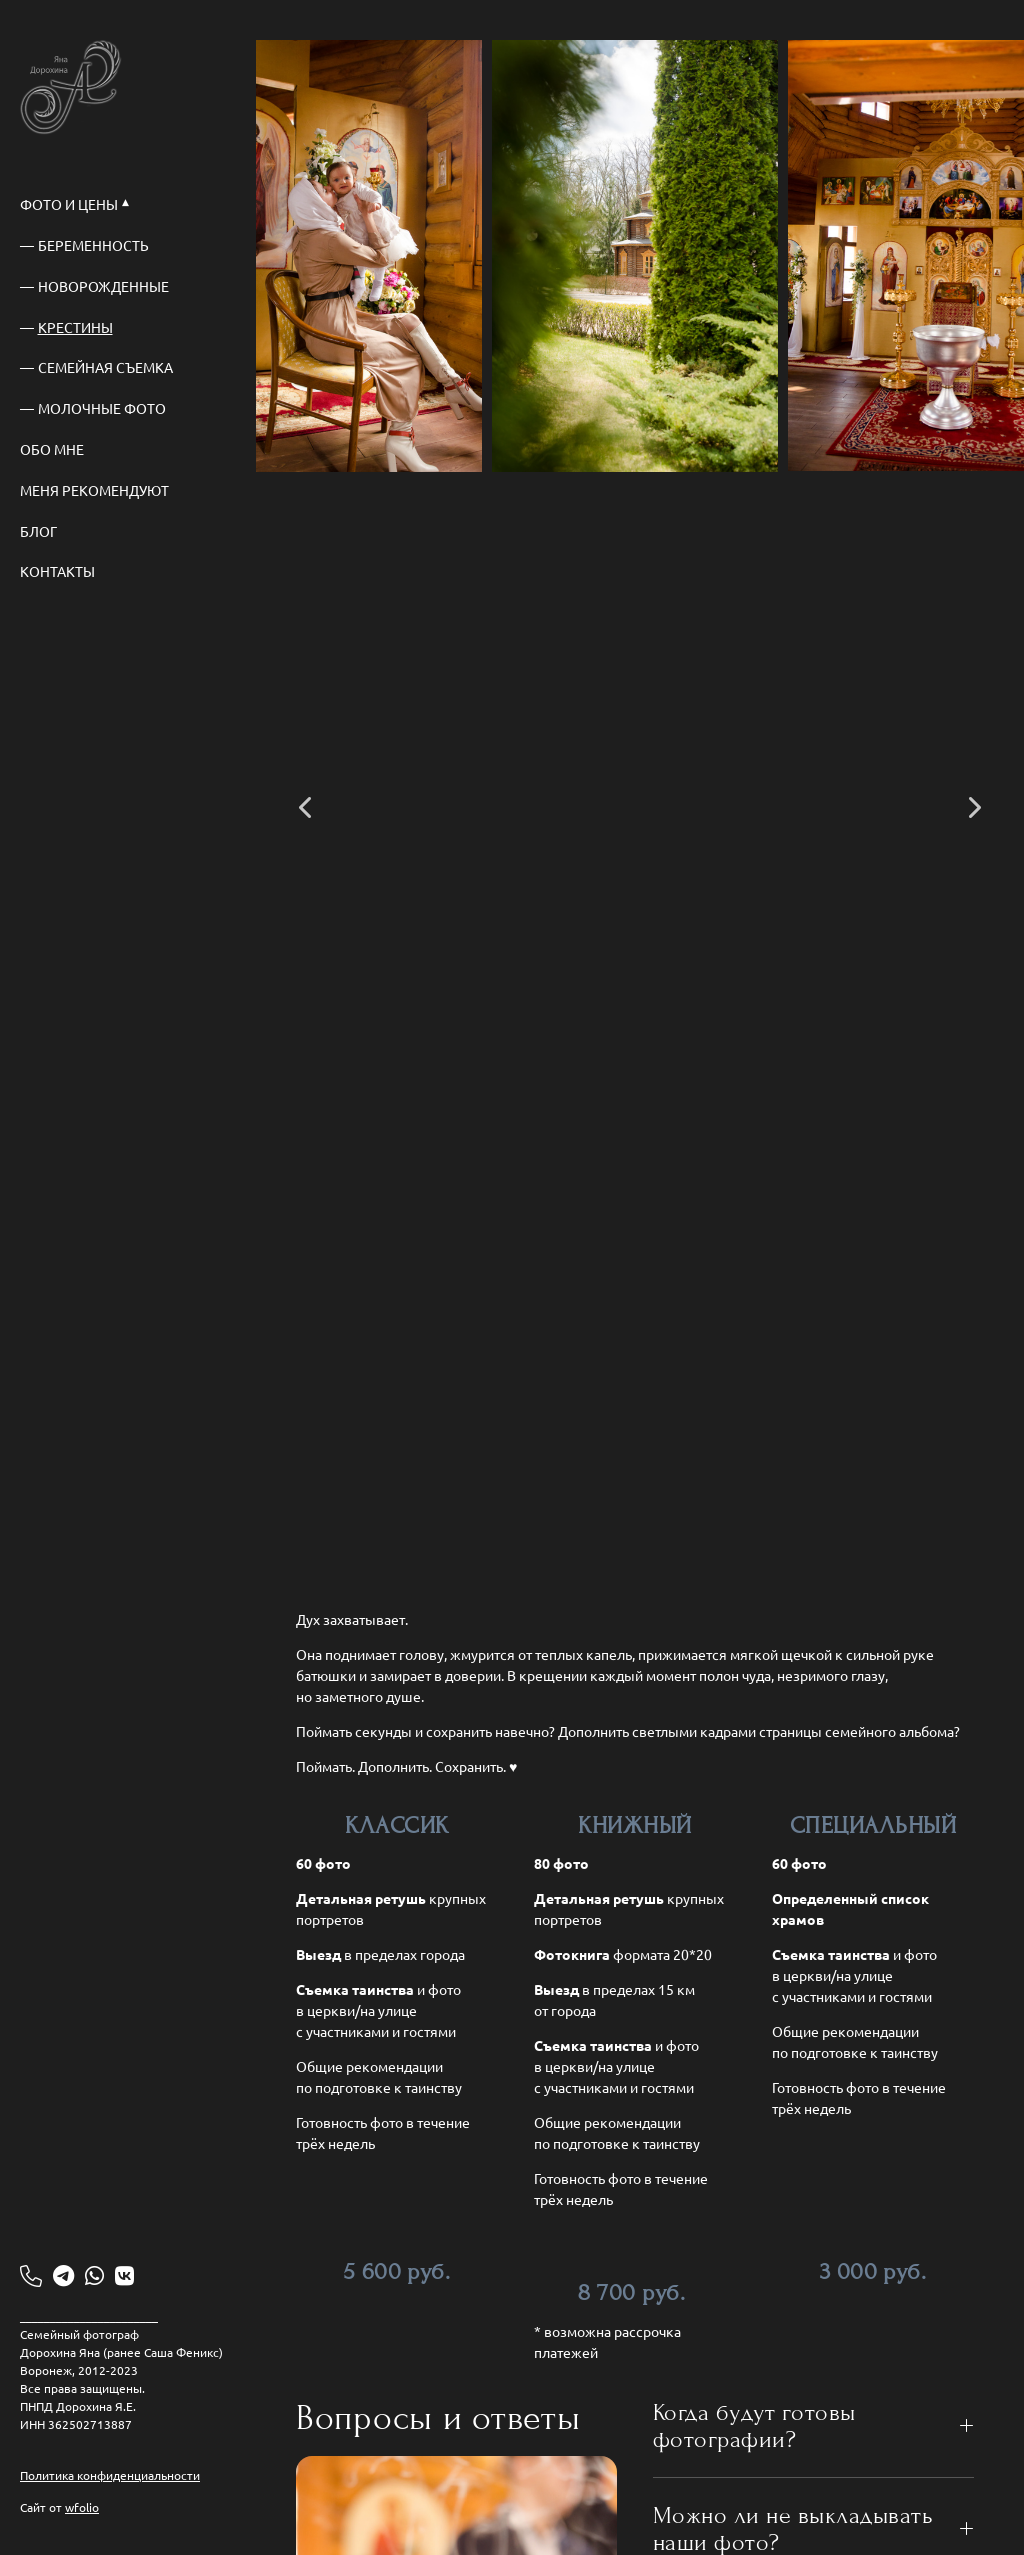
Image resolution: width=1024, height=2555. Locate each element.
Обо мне (52, 449)
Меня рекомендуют (94, 490)
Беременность (93, 245)
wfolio (82, 2507)
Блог (38, 531)
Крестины (75, 327)
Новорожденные (103, 286)
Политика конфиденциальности (110, 2475)
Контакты (57, 571)
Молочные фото (102, 408)
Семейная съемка (105, 367)
